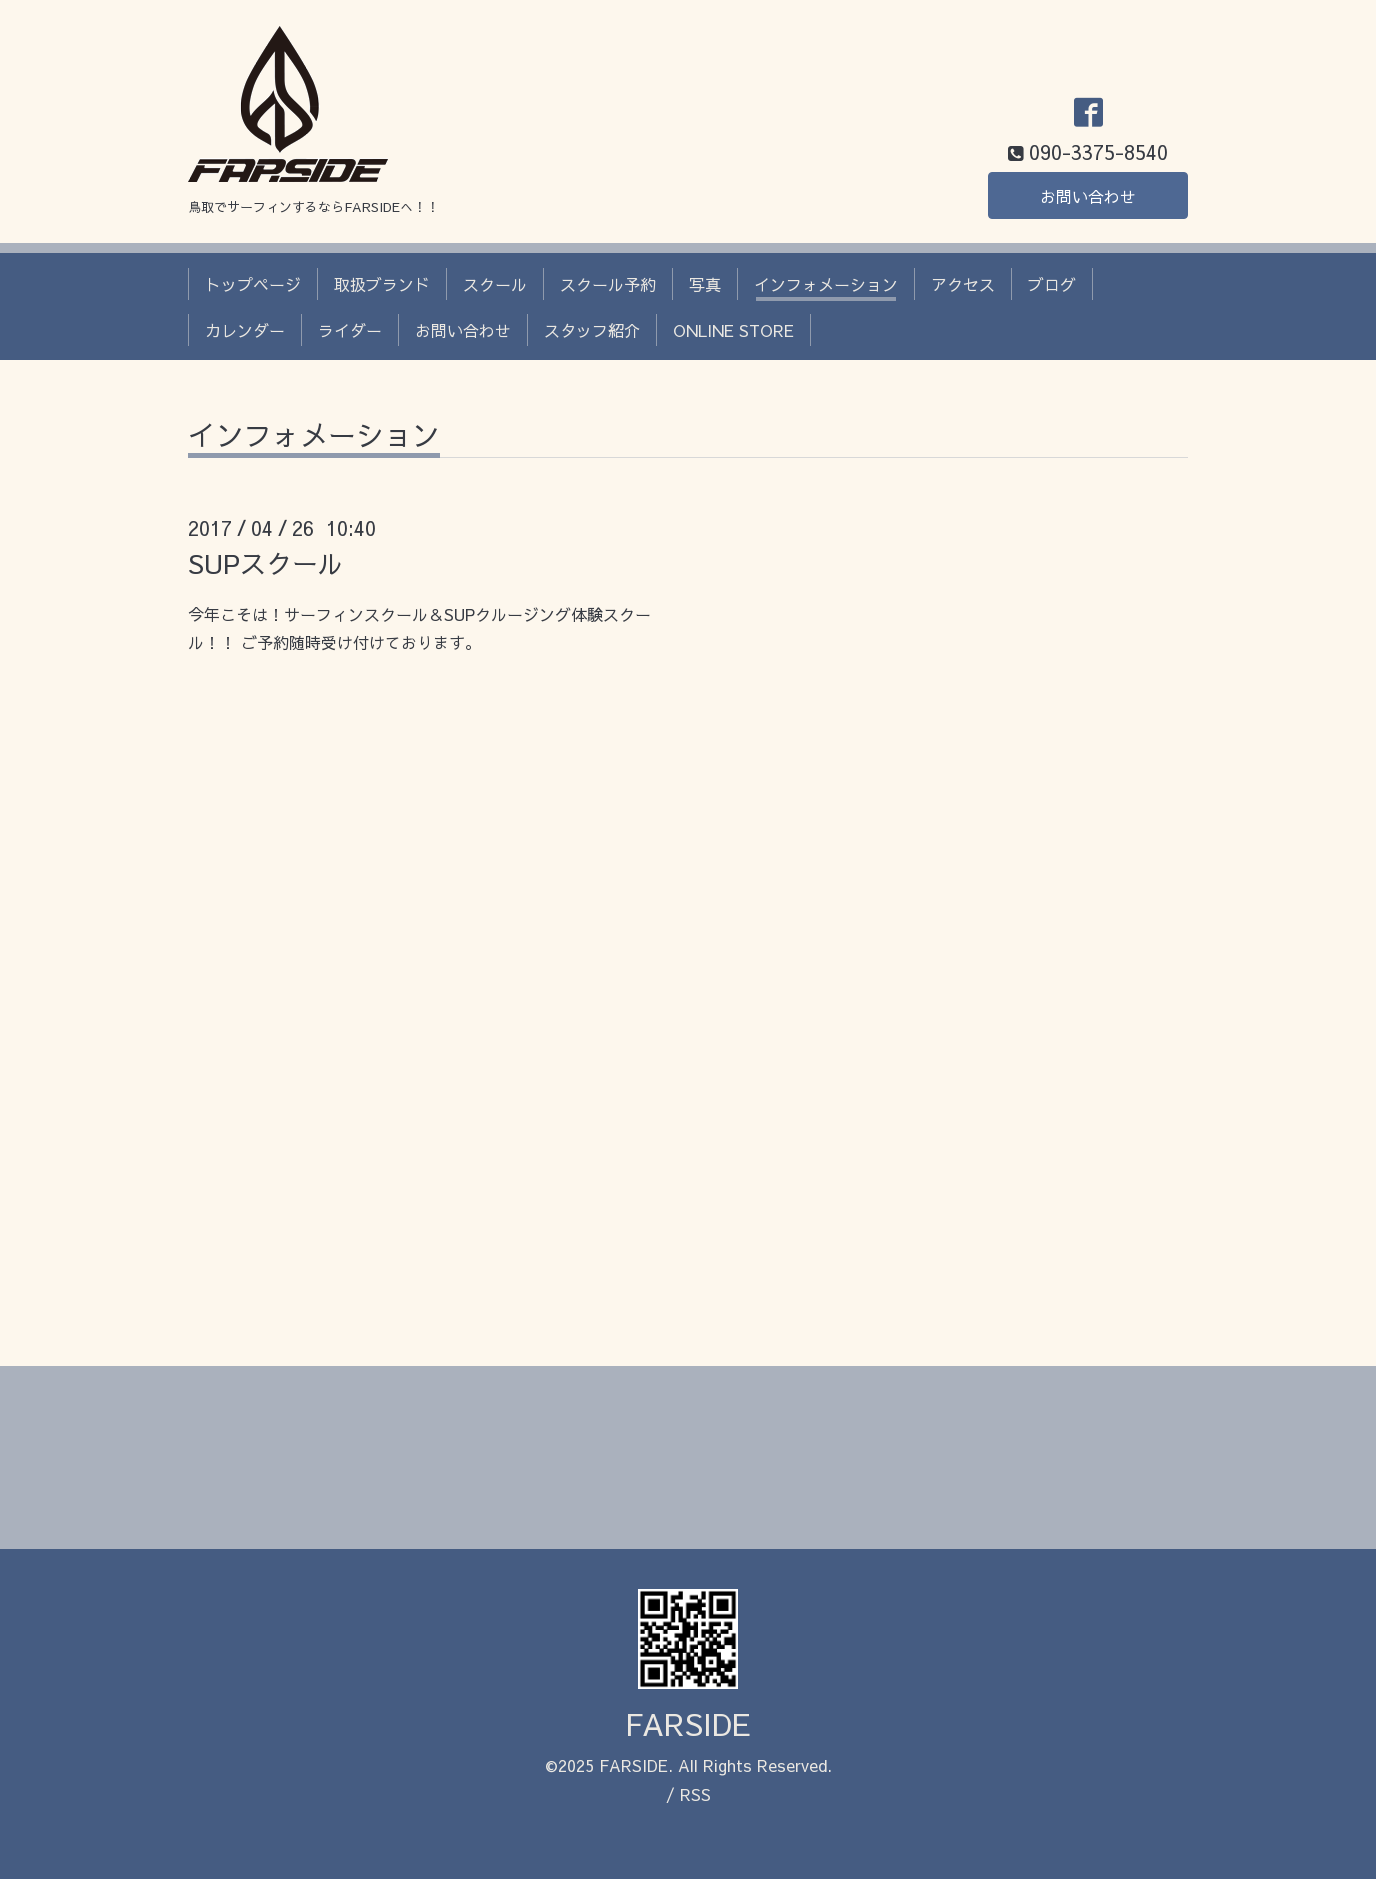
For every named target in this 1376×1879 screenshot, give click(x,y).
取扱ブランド (382, 284)
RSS (695, 1794)
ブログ (1052, 284)
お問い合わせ (1088, 196)
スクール (495, 284)
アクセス (963, 284)
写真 (705, 284)
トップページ (253, 284)
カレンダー (245, 330)
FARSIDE (688, 1723)
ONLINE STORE (733, 330)
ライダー (350, 330)
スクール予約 (608, 284)
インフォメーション (826, 284)
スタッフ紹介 (592, 330)
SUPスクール (266, 563)
